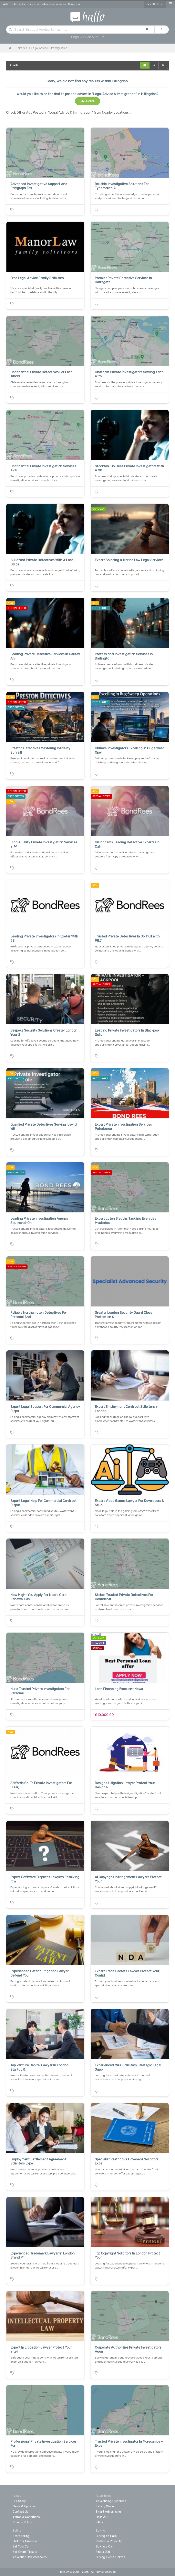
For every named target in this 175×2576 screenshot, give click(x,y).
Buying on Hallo (106, 2536)
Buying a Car (104, 2546)
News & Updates (24, 2506)
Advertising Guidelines (111, 2501)
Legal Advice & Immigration (49, 48)
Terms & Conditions (26, 2517)
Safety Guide (105, 2506)
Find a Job (103, 2552)
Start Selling (21, 2536)
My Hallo (155, 4)
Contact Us (21, 2511)
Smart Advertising (108, 2511)
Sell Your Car (21, 2546)
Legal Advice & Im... (87, 37)
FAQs (99, 2522)
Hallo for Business (25, 2541)
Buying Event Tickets (110, 2557)
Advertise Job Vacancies (30, 2557)
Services (21, 48)
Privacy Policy (22, 2522)
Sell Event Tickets (25, 2552)
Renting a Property (109, 2541)
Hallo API (102, 2517)
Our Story (19, 2501)
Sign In (87, 101)
